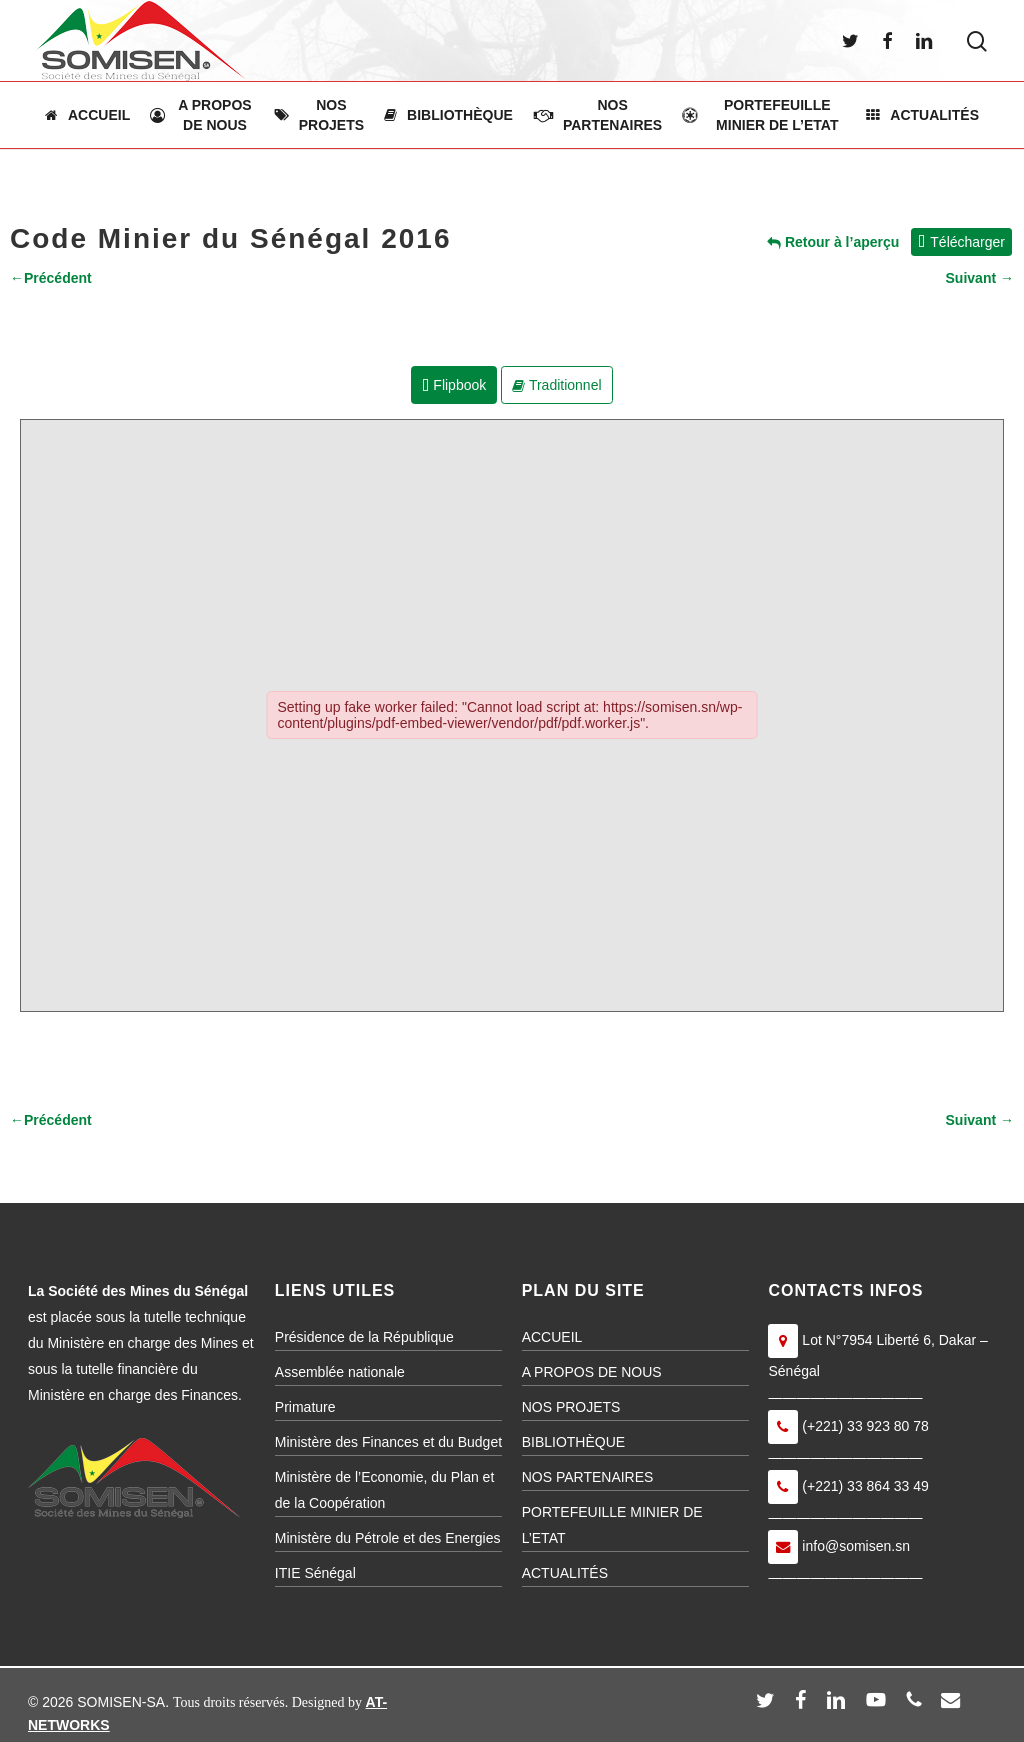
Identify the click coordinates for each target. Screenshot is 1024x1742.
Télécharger (961, 242)
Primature (305, 1407)
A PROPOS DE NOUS (592, 1372)
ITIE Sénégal (315, 1573)
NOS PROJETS (571, 1407)
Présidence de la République (364, 1337)
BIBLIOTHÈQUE (573, 1442)
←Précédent (51, 278)
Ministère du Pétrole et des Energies (388, 1538)
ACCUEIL (552, 1337)
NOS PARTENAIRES (588, 1477)
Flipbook (454, 385)
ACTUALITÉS (565, 1573)
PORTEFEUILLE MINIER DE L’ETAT (612, 1525)
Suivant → (980, 278)
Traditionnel (556, 385)
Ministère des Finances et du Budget (388, 1442)
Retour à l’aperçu (833, 242)
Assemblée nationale (340, 1372)
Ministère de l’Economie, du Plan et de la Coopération (384, 1490)
